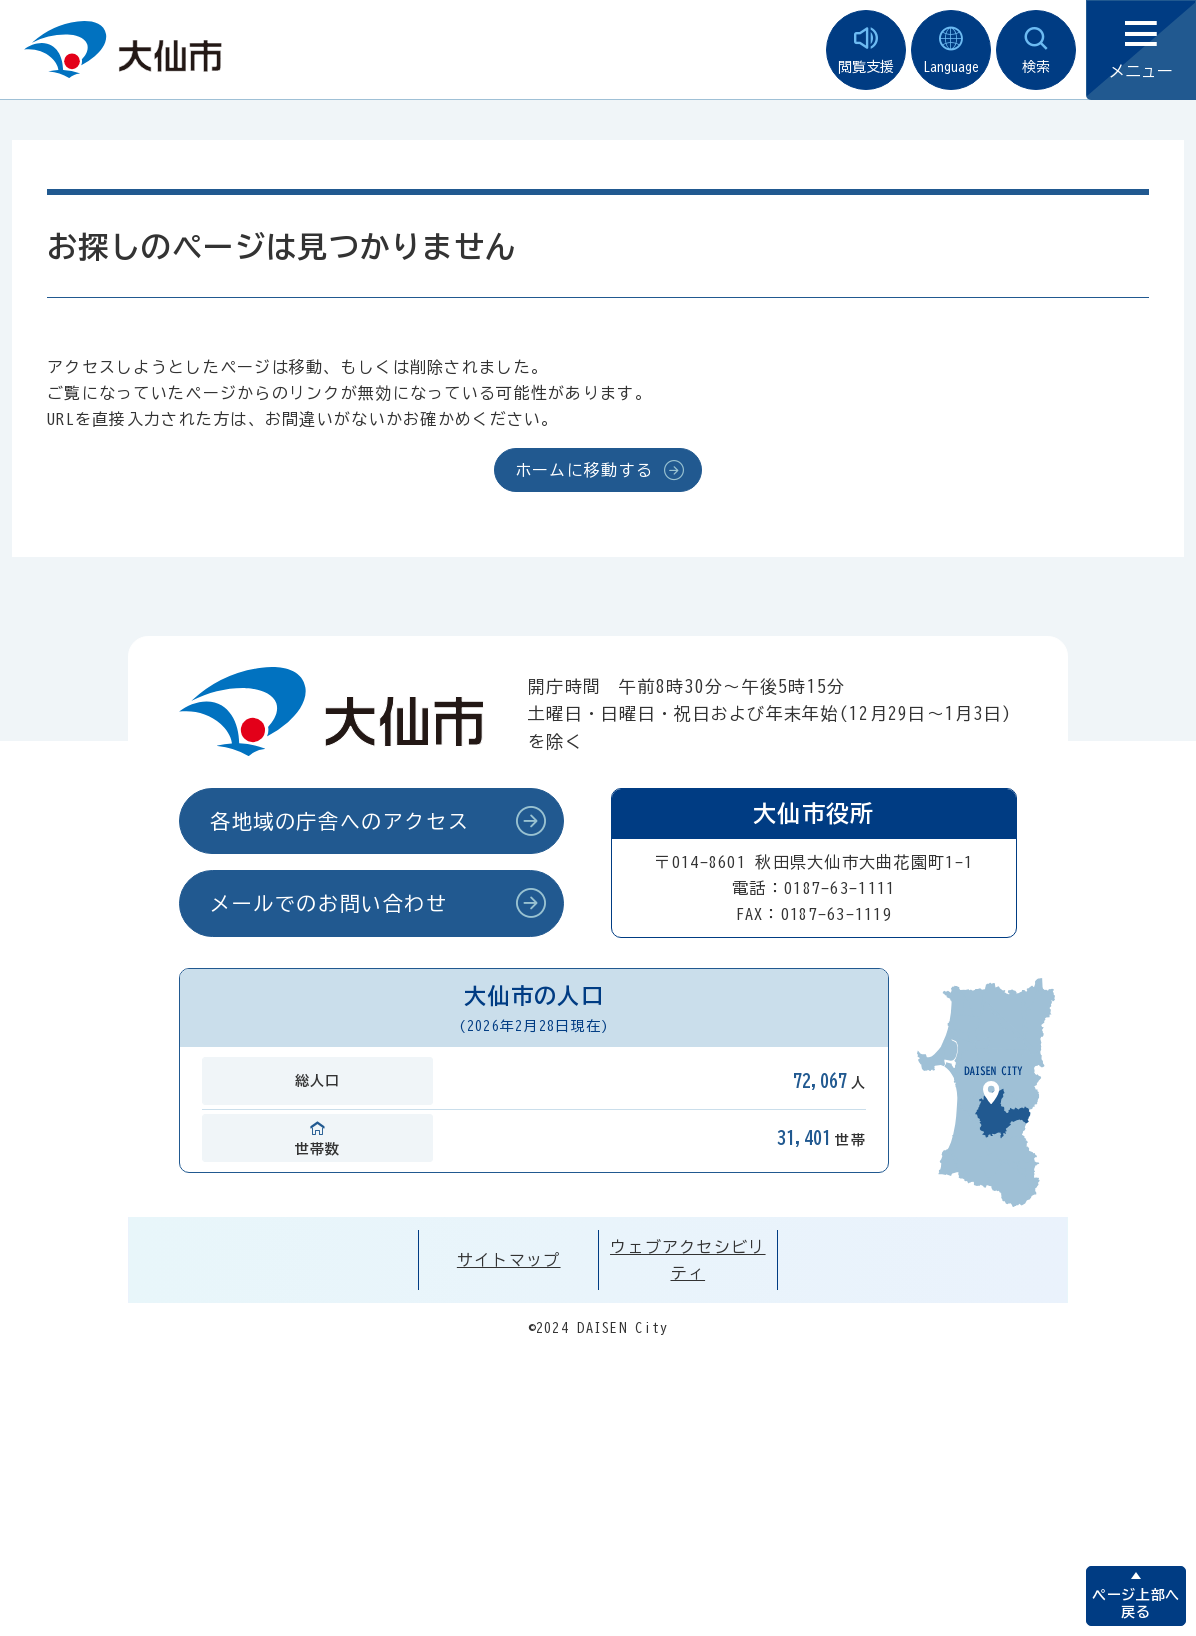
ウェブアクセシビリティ (688, 1260)
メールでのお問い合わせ (329, 903)
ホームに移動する (584, 470)
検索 (1036, 50)
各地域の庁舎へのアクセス (339, 821)
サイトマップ (509, 1260)
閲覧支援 (866, 50)
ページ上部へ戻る (1135, 1603)
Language (951, 50)
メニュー (1141, 50)
